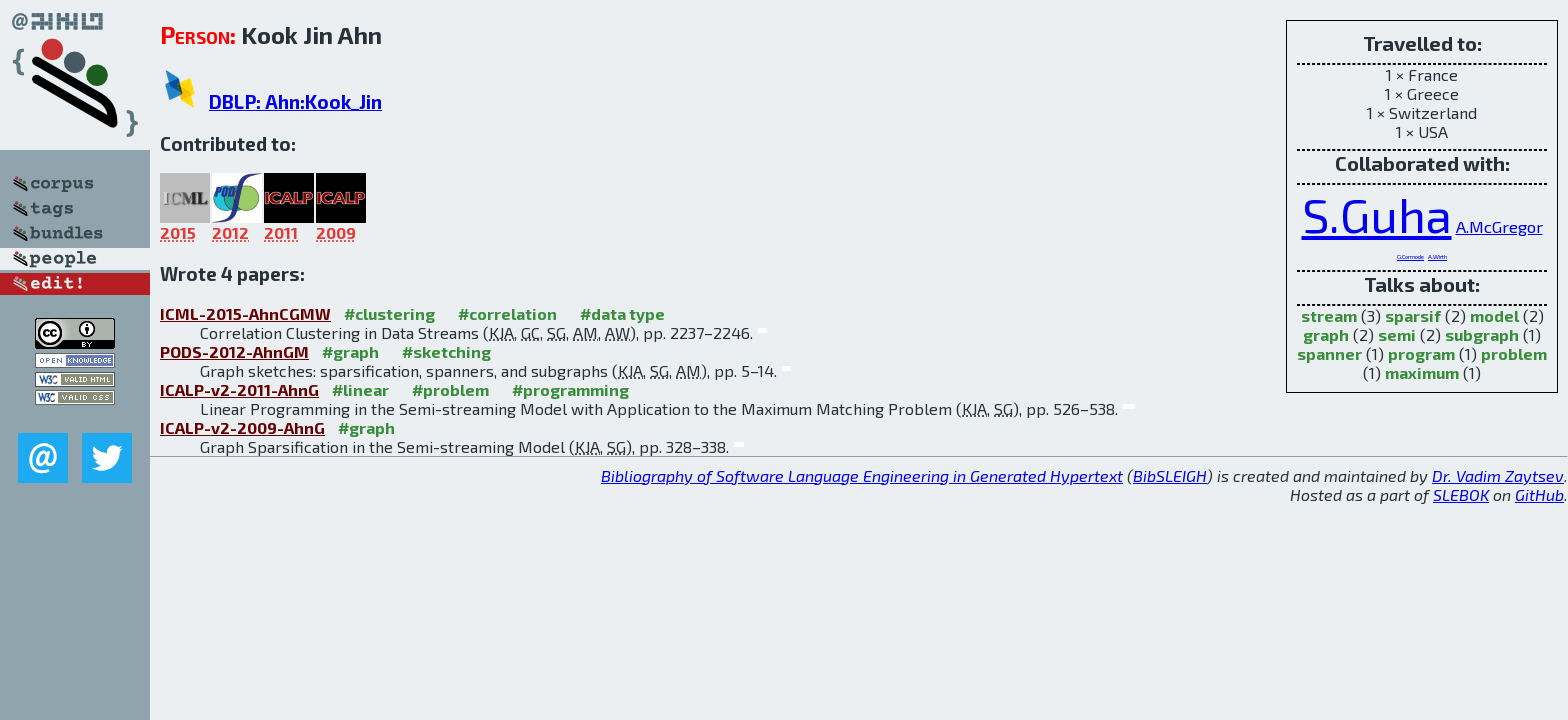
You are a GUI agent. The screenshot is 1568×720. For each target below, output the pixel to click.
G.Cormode (1410, 256)
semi (1397, 334)
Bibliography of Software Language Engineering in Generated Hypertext (862, 475)
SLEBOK (1461, 494)
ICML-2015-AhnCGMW (245, 313)
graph (1326, 334)
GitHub (1539, 494)
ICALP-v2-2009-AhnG (242, 427)
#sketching (446, 351)
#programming (570, 389)
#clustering (389, 313)
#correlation (507, 313)
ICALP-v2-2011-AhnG (239, 389)
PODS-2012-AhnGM (234, 351)
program (1421, 353)
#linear (360, 389)
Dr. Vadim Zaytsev (1498, 475)
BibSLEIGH (1170, 475)
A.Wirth (1437, 256)
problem (1514, 353)
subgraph (1482, 334)
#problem (450, 389)
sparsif (1413, 315)
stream (1329, 315)
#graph (350, 351)
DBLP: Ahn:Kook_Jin (295, 101)
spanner (1329, 353)
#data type (622, 313)
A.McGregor (1499, 226)
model (1494, 315)
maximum (1422, 372)
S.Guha (1377, 214)
